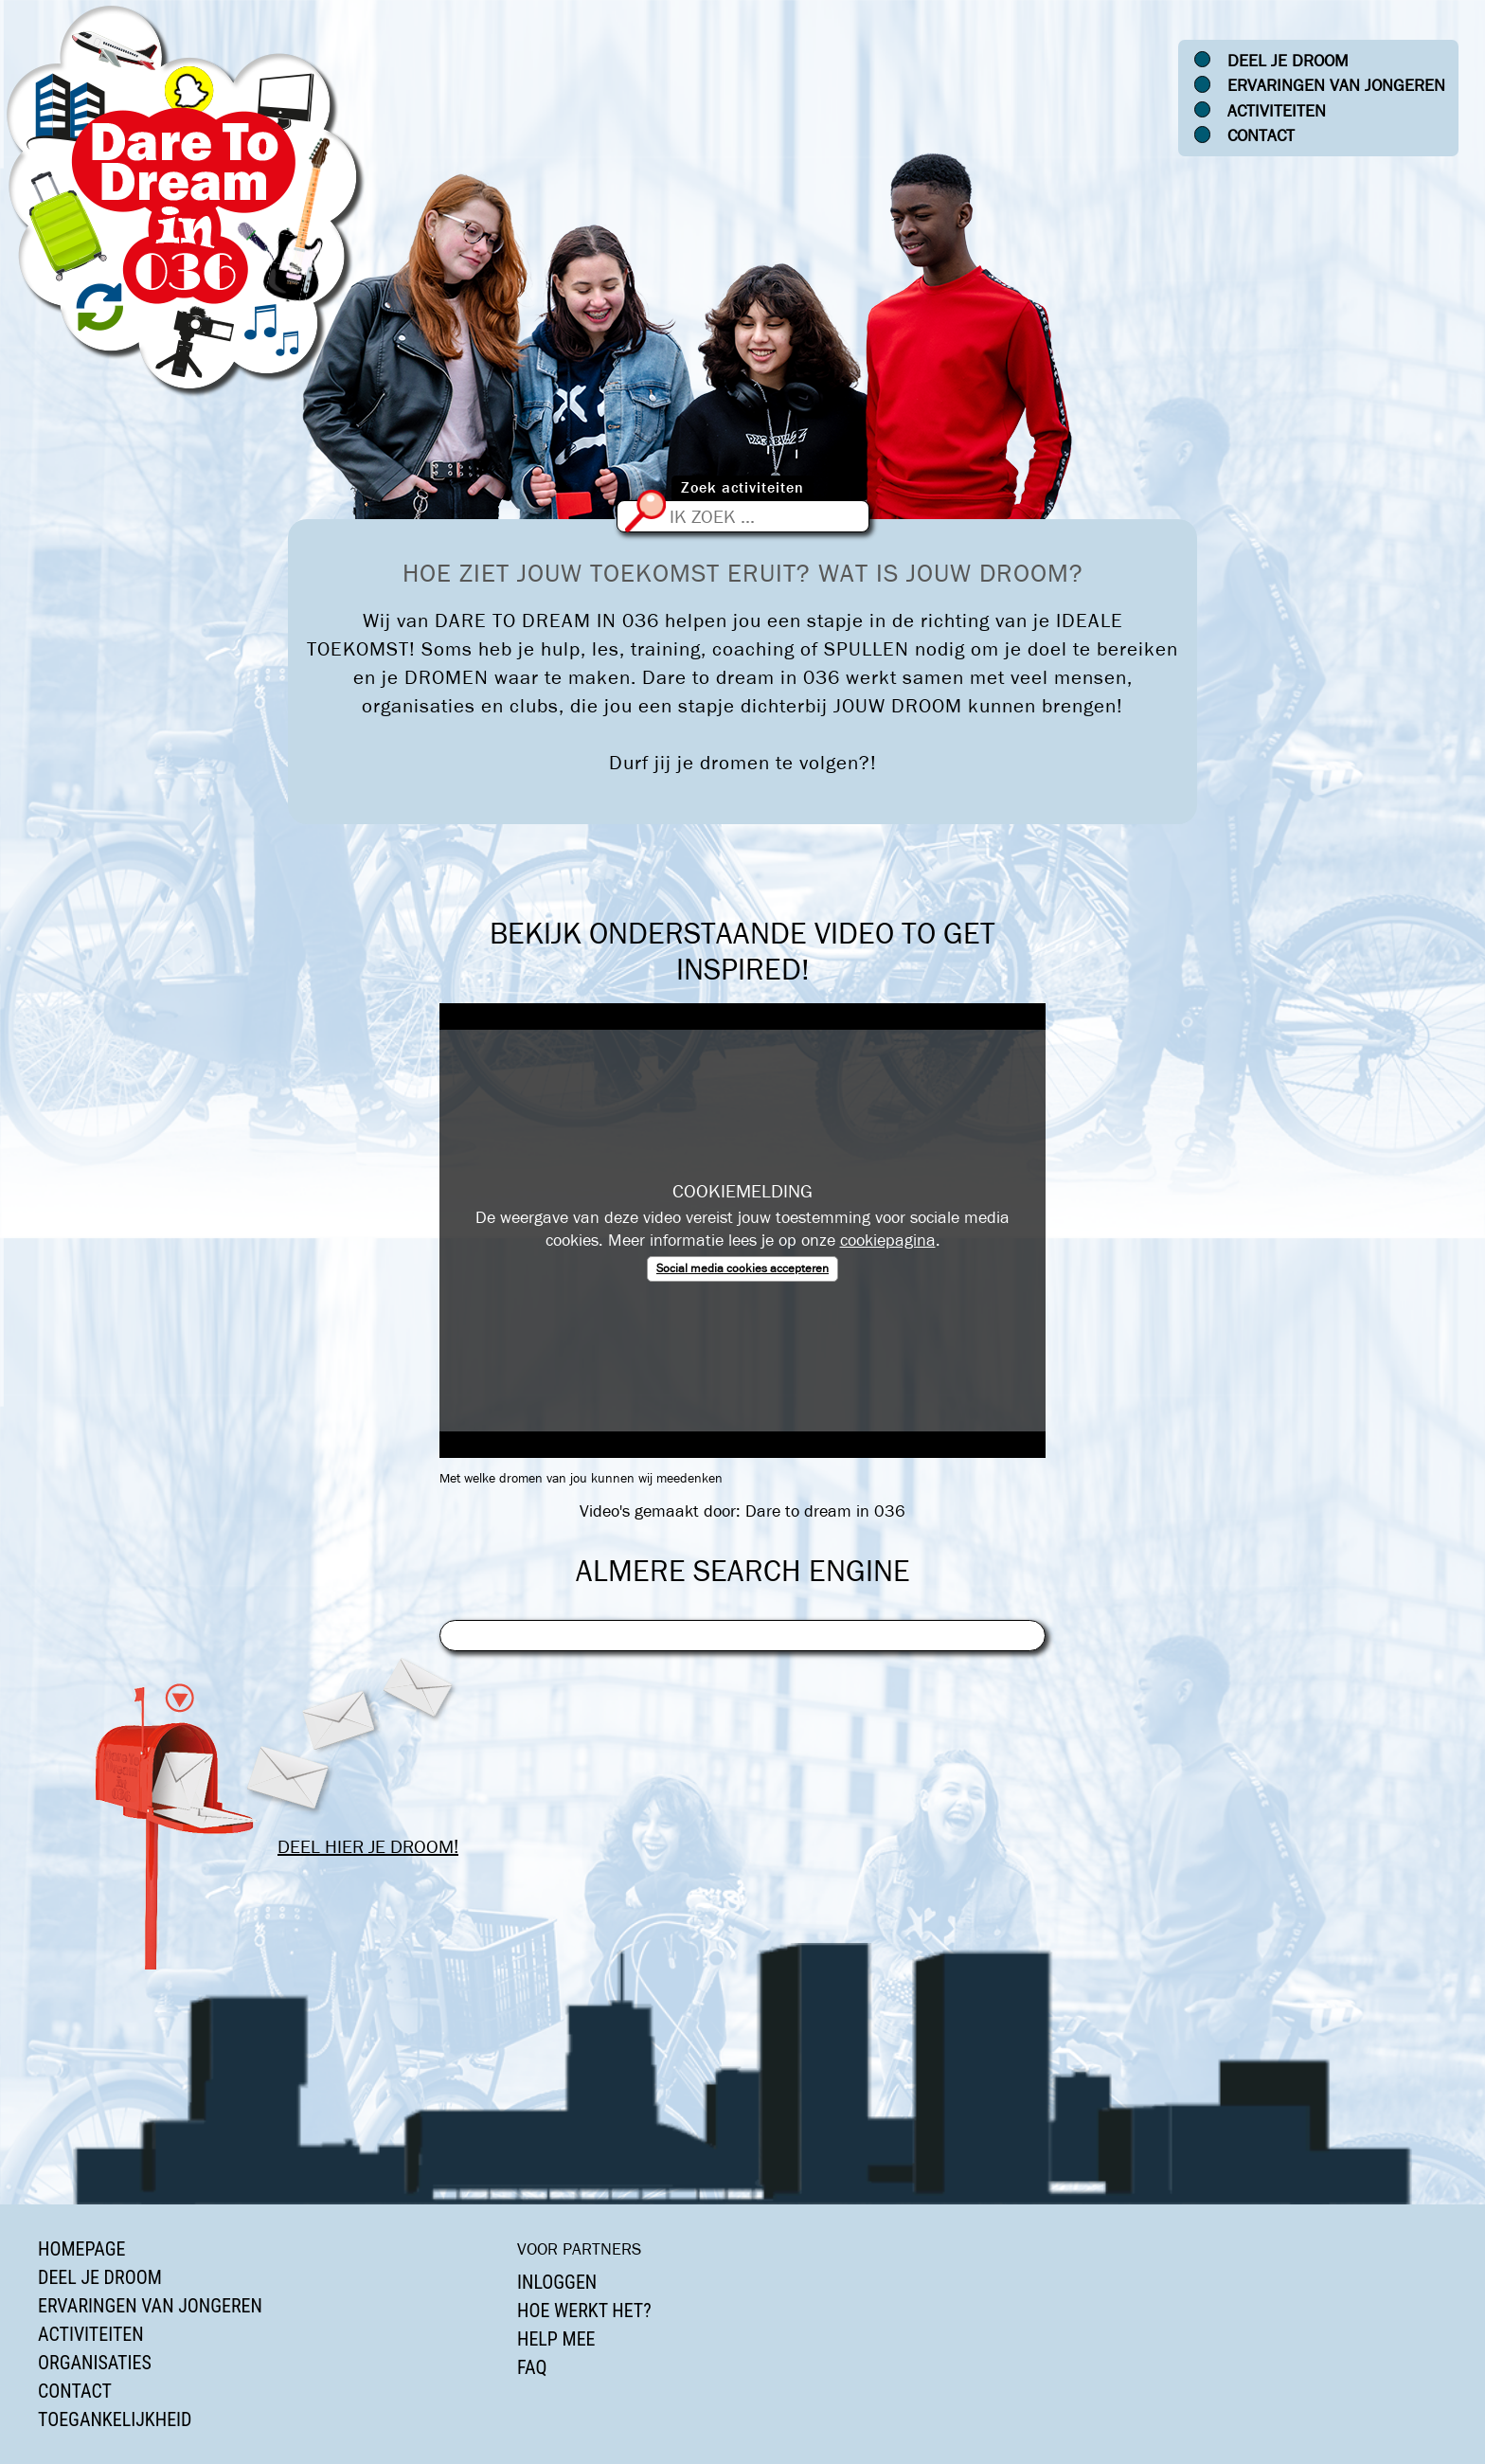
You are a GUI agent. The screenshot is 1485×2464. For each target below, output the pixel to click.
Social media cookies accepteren (742, 1268)
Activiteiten (1276, 110)
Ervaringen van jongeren (1336, 85)
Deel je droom (1288, 60)
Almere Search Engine (743, 1571)
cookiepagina (888, 1240)
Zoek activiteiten (742, 487)
